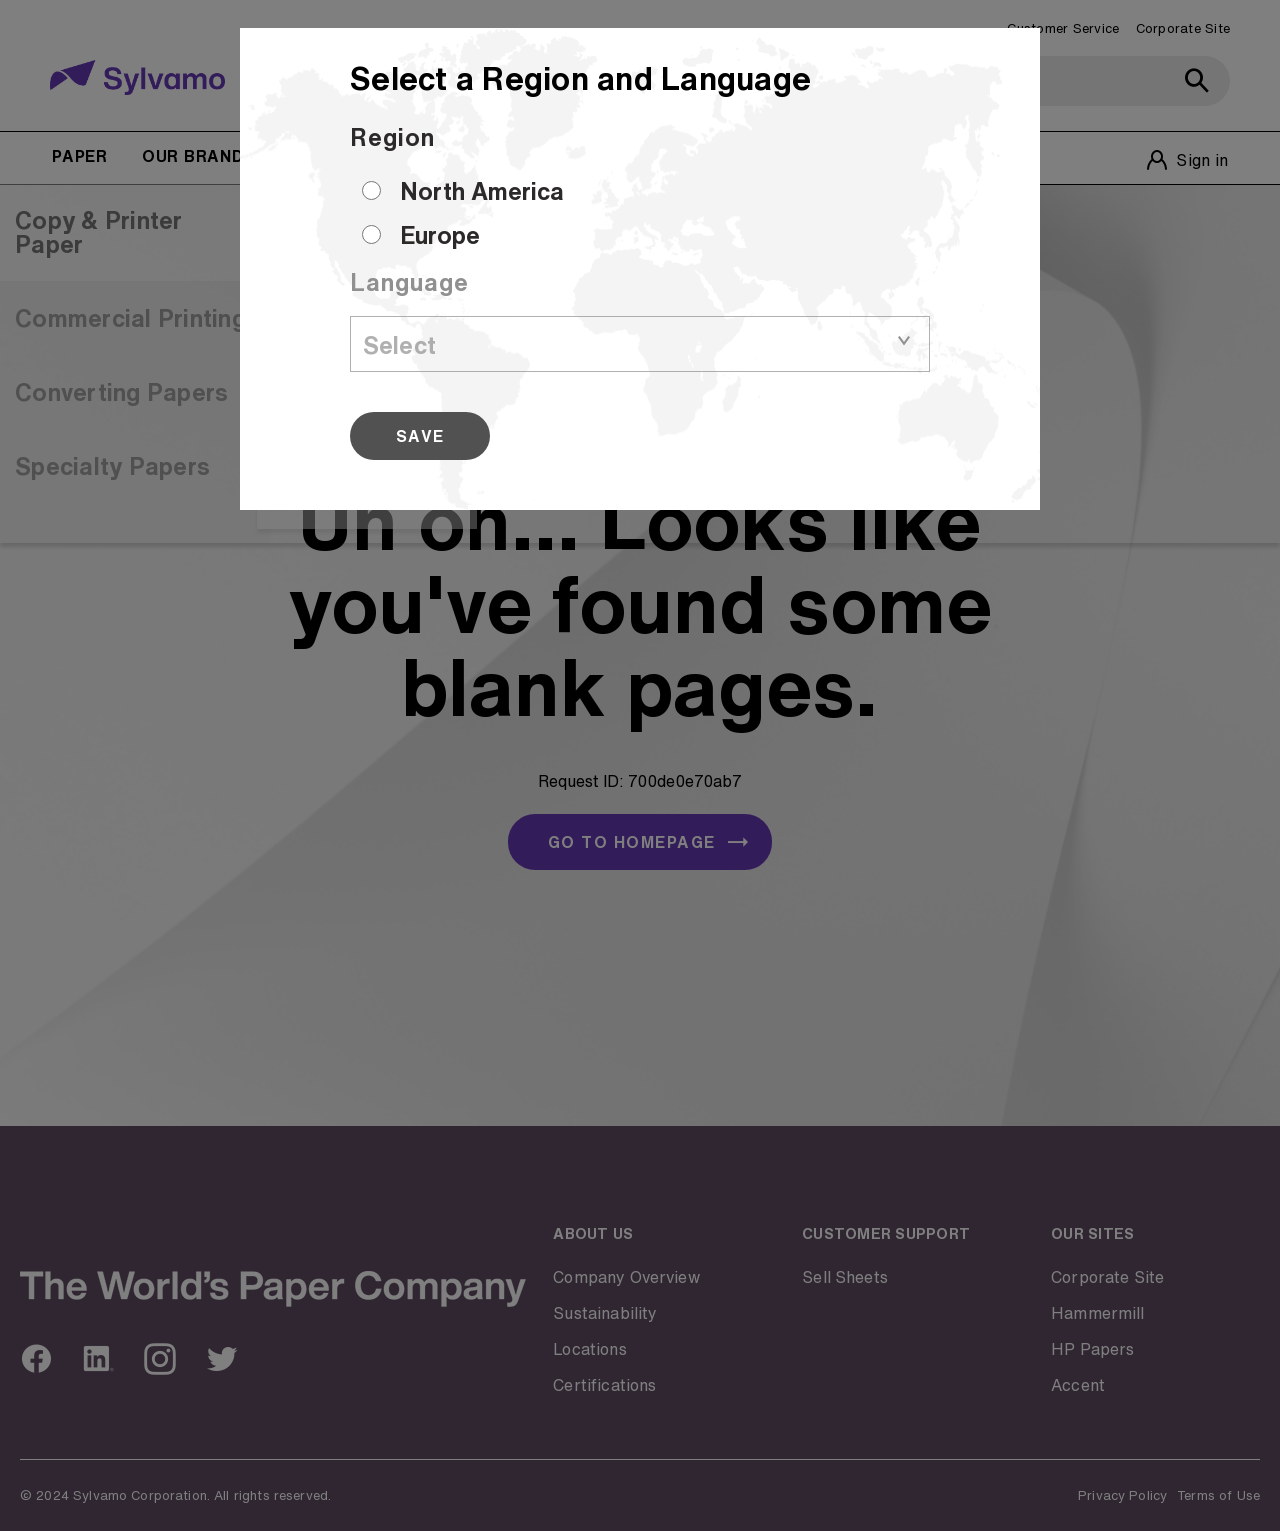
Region (392, 137)
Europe (440, 235)
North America (482, 191)
